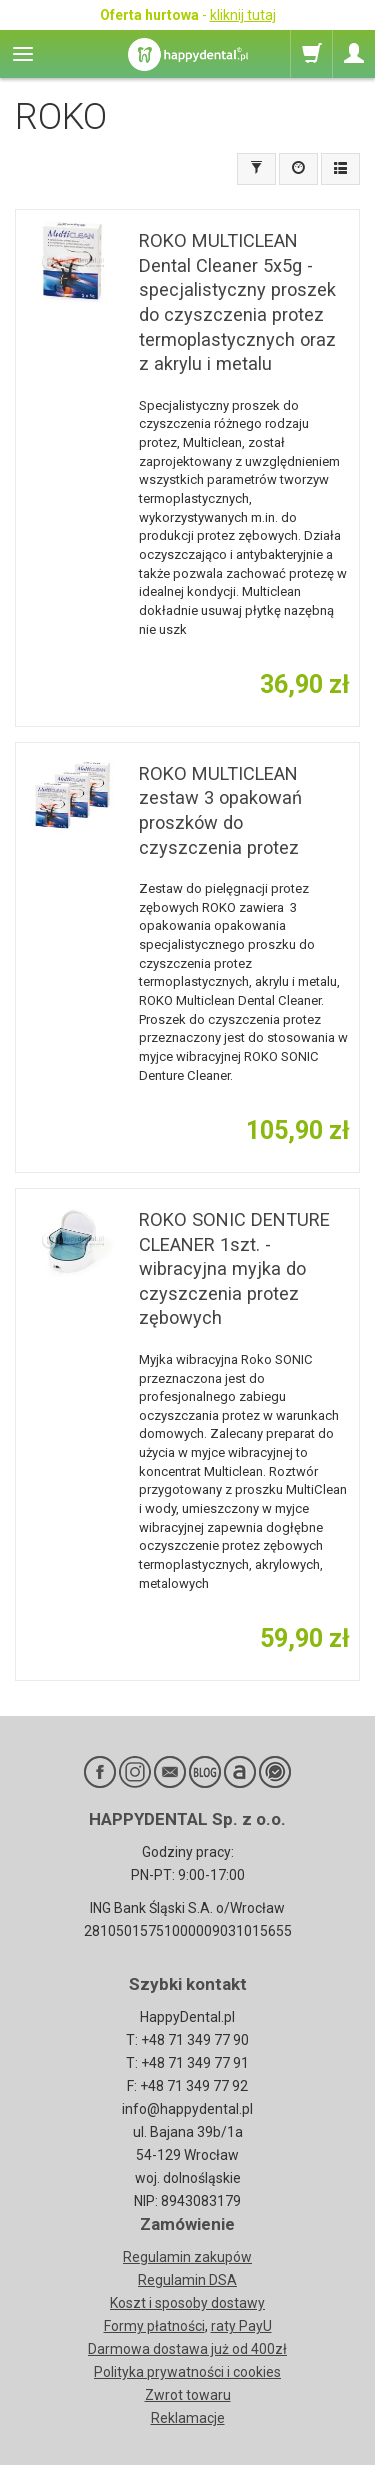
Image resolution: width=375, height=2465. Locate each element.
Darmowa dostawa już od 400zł (187, 2349)
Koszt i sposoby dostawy (187, 2303)
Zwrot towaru (188, 2395)
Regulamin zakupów (187, 2257)
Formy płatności (154, 2326)
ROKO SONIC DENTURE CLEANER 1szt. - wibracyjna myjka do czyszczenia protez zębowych (234, 1268)
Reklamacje (188, 2418)
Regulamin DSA (187, 2280)
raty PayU (241, 2326)
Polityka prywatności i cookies (187, 2372)
